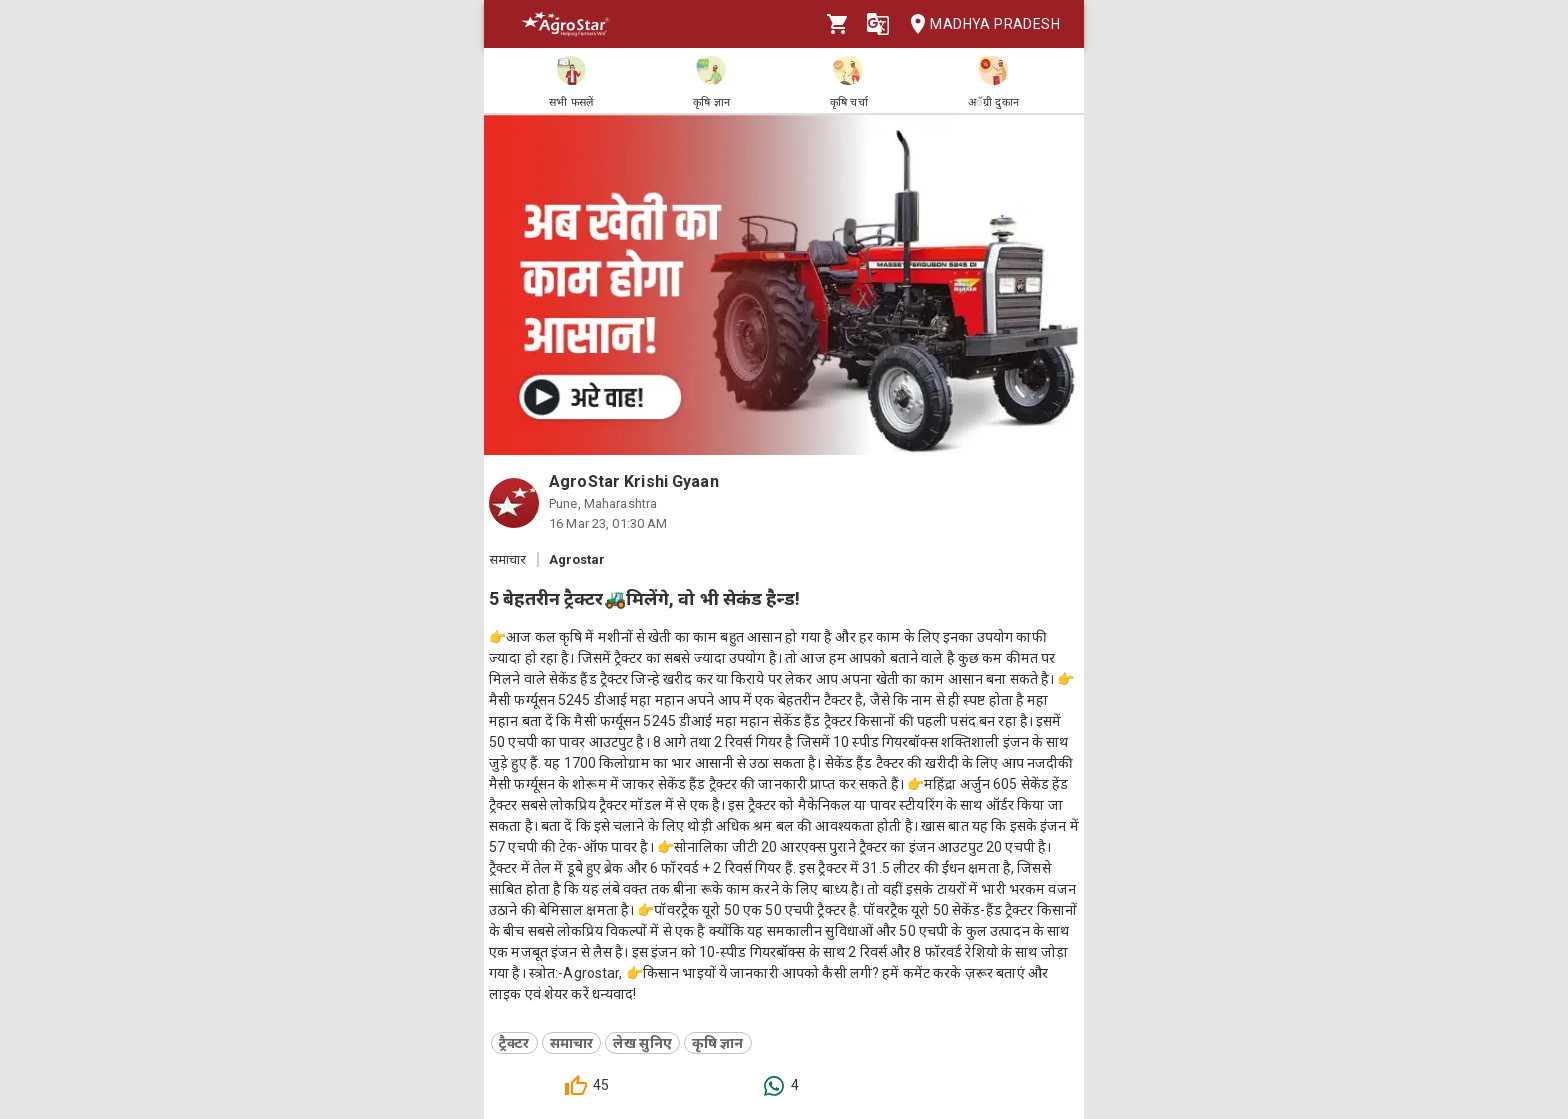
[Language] (878, 24)
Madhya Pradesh (979, 24)
